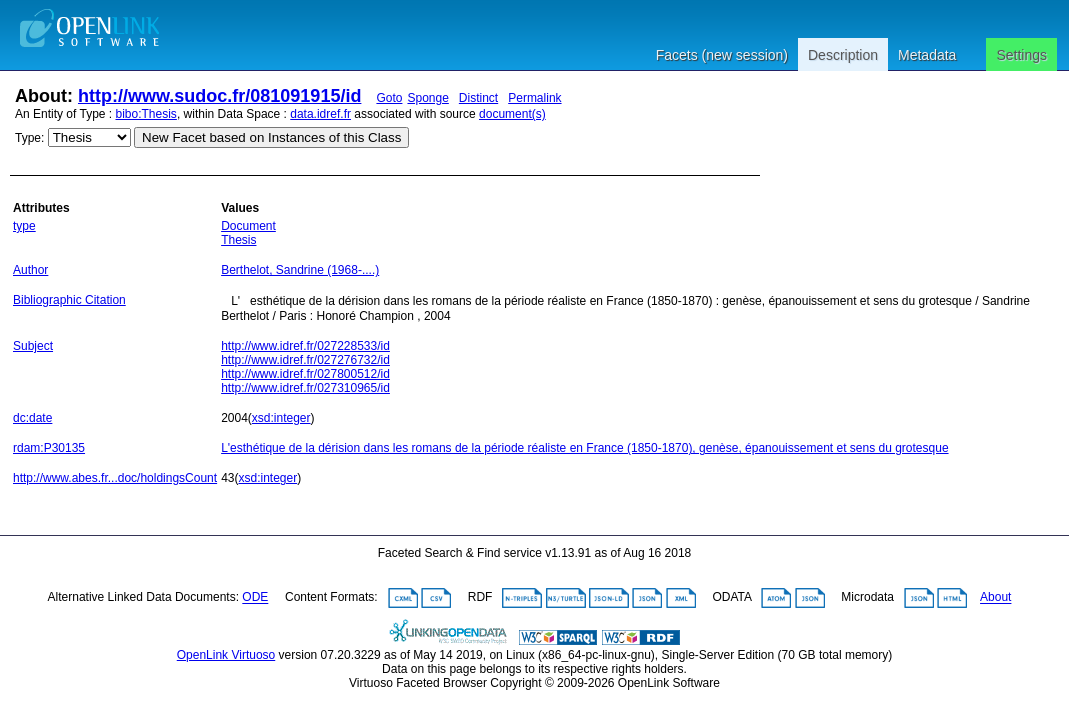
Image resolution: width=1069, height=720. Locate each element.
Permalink (534, 98)
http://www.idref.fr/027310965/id (305, 388)
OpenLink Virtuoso (226, 655)
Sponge (427, 98)
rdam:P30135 (49, 448)
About (995, 598)
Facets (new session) (722, 55)
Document (248, 226)
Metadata (927, 55)
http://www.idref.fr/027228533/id (305, 346)
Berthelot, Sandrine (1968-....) (300, 270)
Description (843, 55)
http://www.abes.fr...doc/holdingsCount (115, 478)
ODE (255, 598)
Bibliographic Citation (69, 300)
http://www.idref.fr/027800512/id (305, 374)
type (24, 226)
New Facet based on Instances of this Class (271, 137)
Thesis (238, 240)
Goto (389, 98)
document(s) (512, 114)
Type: (29, 138)
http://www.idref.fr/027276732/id (305, 360)
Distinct (478, 98)
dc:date (32, 418)
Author (30, 270)
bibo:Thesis (146, 114)
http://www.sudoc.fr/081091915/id (219, 96)
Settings (1021, 55)
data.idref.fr (320, 114)
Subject (33, 346)
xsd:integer (281, 418)
